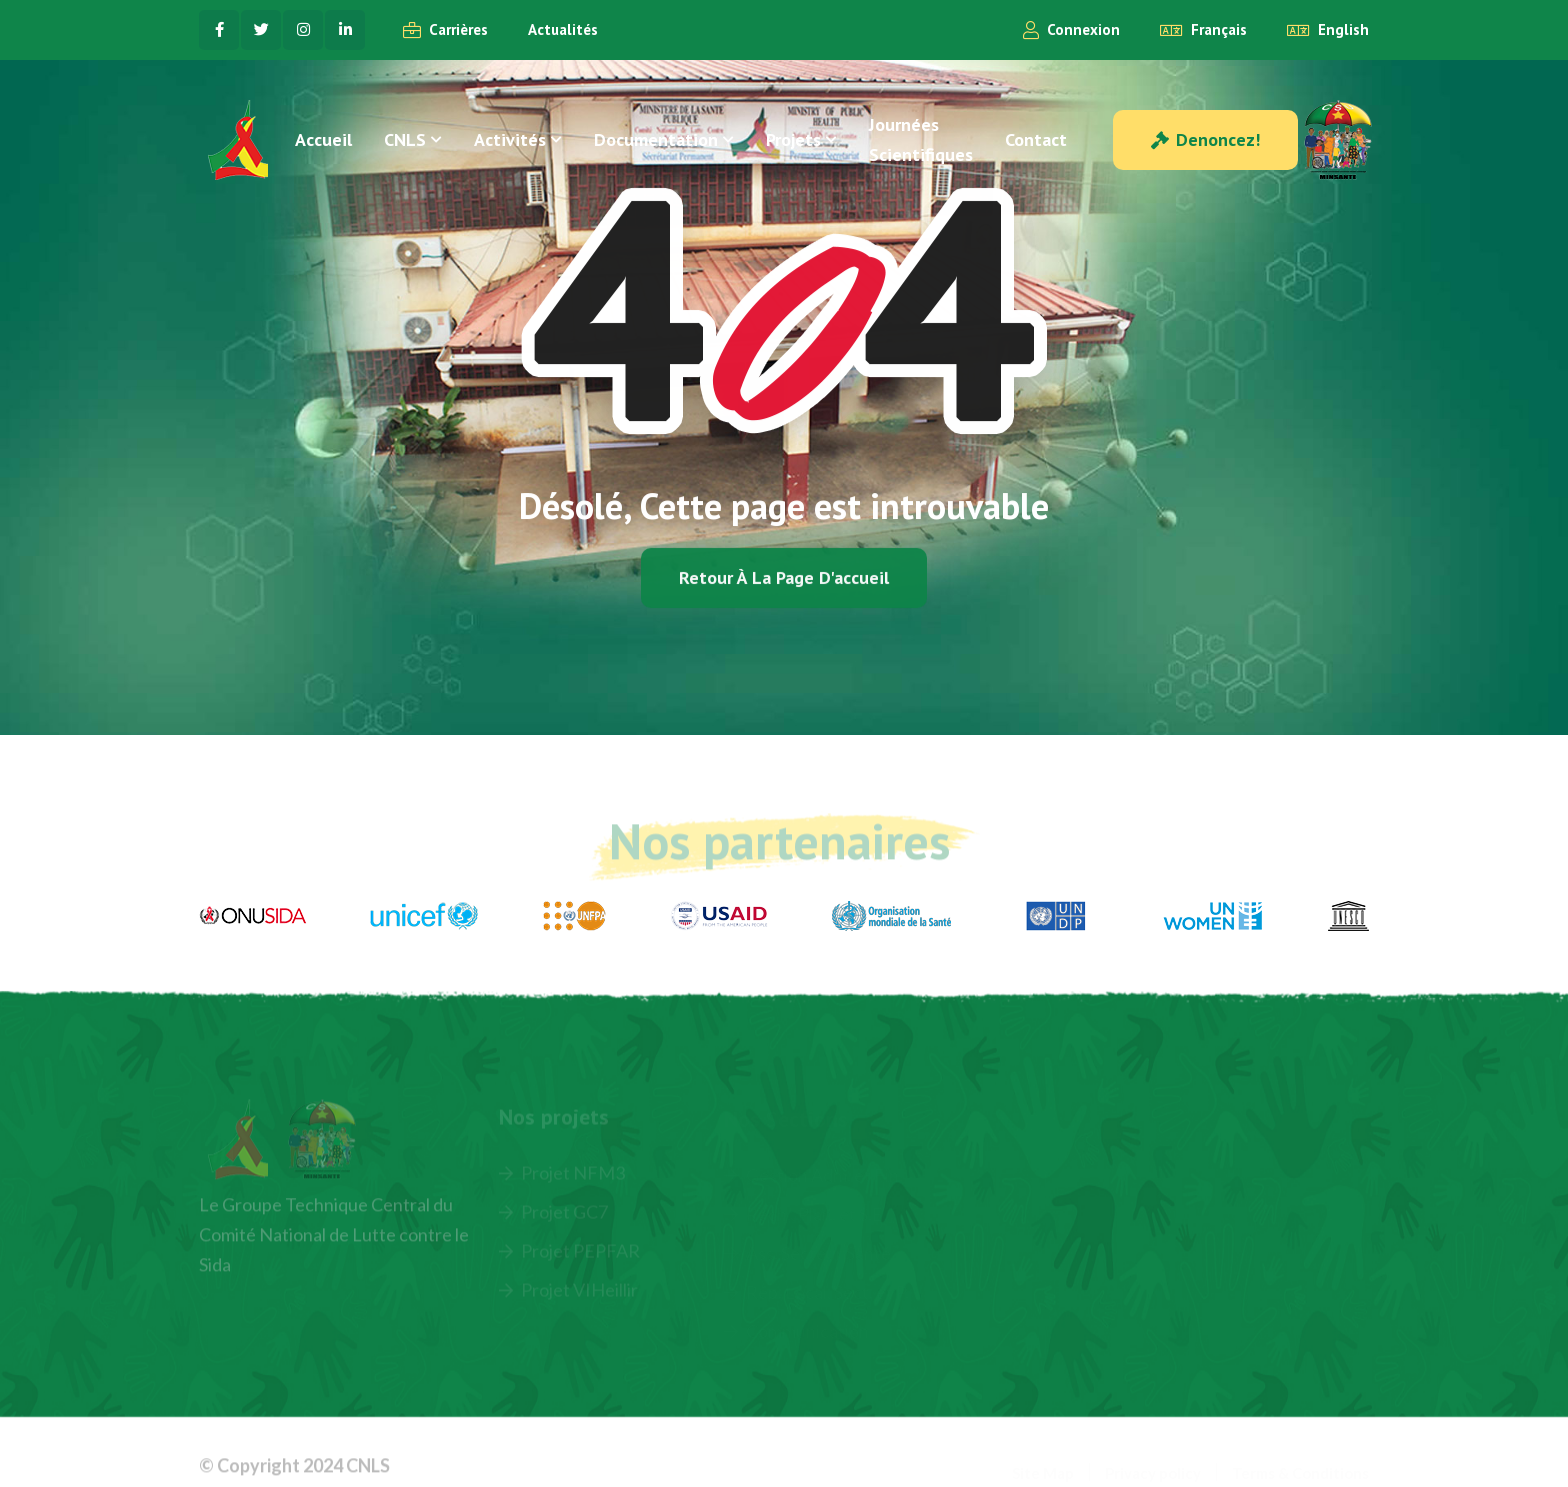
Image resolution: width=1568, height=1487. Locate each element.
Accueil (323, 139)
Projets (793, 139)
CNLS (405, 139)
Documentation (656, 139)
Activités (510, 139)
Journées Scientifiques (921, 139)
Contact (1036, 139)
